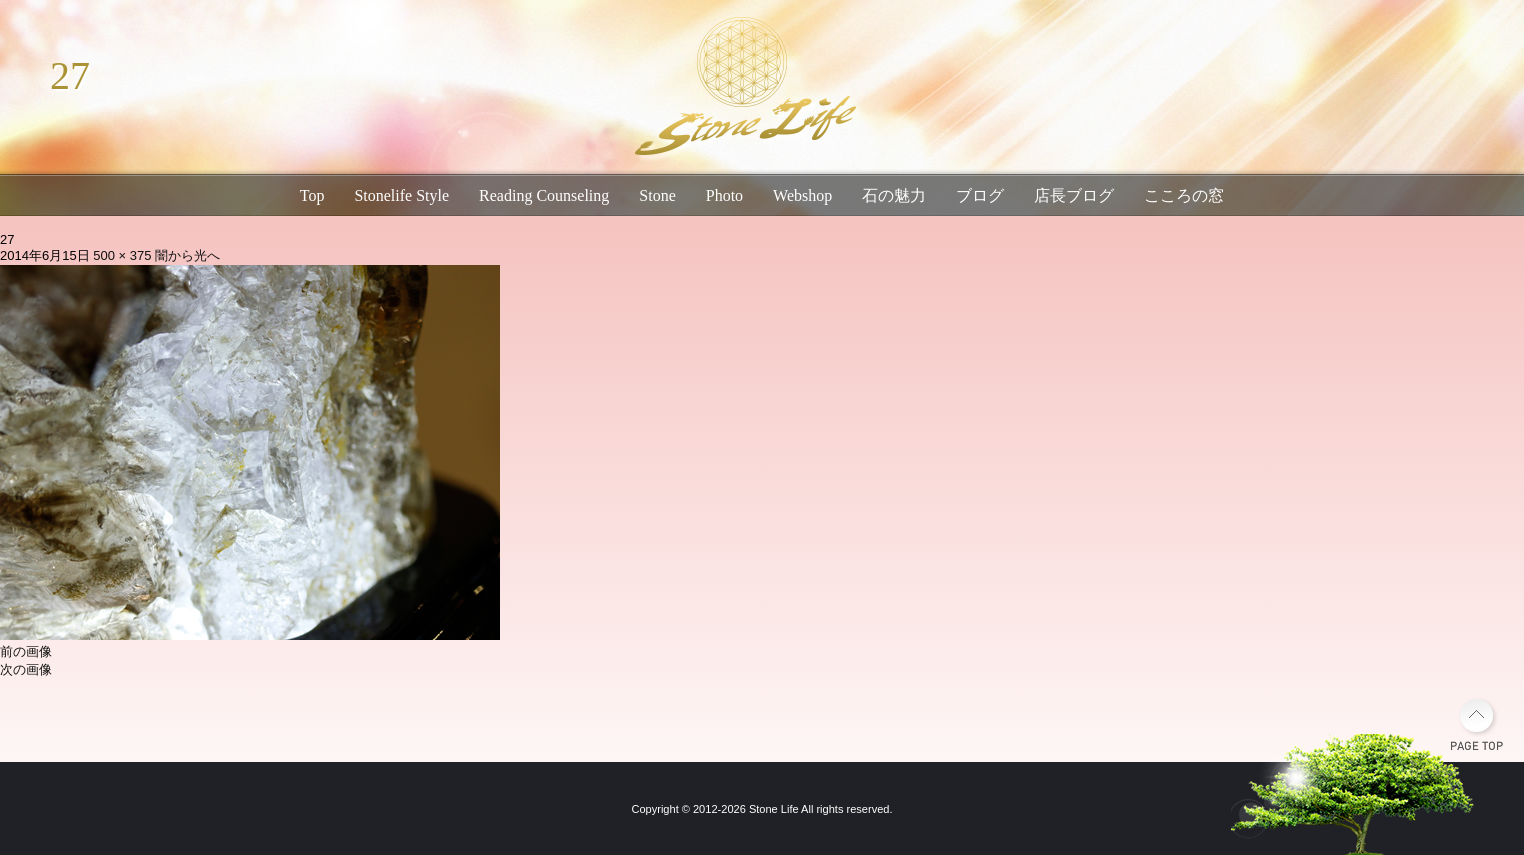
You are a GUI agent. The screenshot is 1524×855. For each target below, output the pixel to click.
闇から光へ (187, 255)
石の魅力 (894, 195)
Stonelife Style (401, 195)
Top (312, 195)
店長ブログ (1074, 195)
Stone (657, 195)
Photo (724, 195)
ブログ (980, 195)
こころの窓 (1184, 195)
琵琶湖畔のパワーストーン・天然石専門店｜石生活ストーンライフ (742, 89)
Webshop (802, 195)
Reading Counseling (544, 195)
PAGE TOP (1476, 724)
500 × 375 (122, 255)
